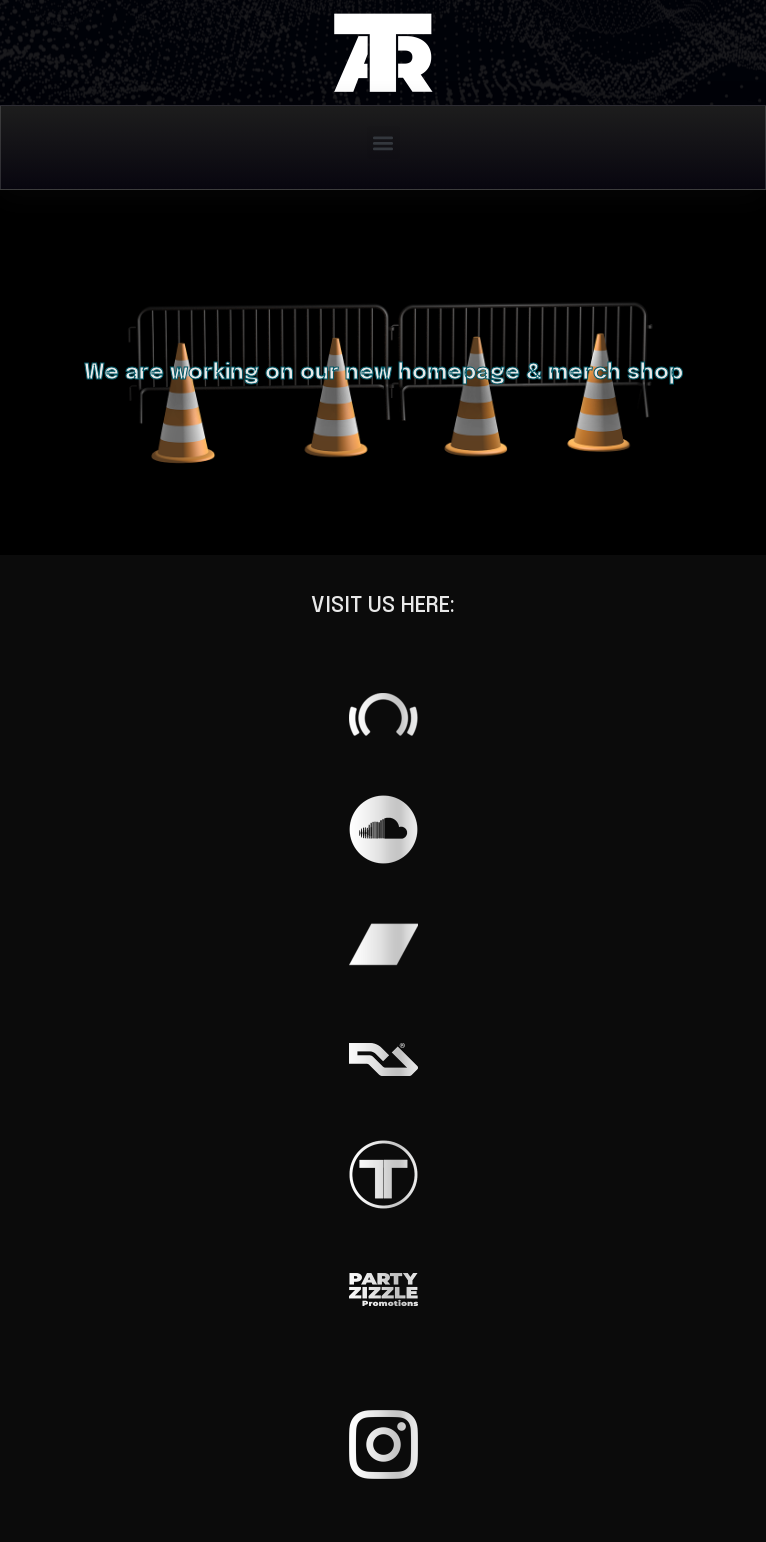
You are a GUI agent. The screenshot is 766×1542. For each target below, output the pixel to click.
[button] (383, 142)
